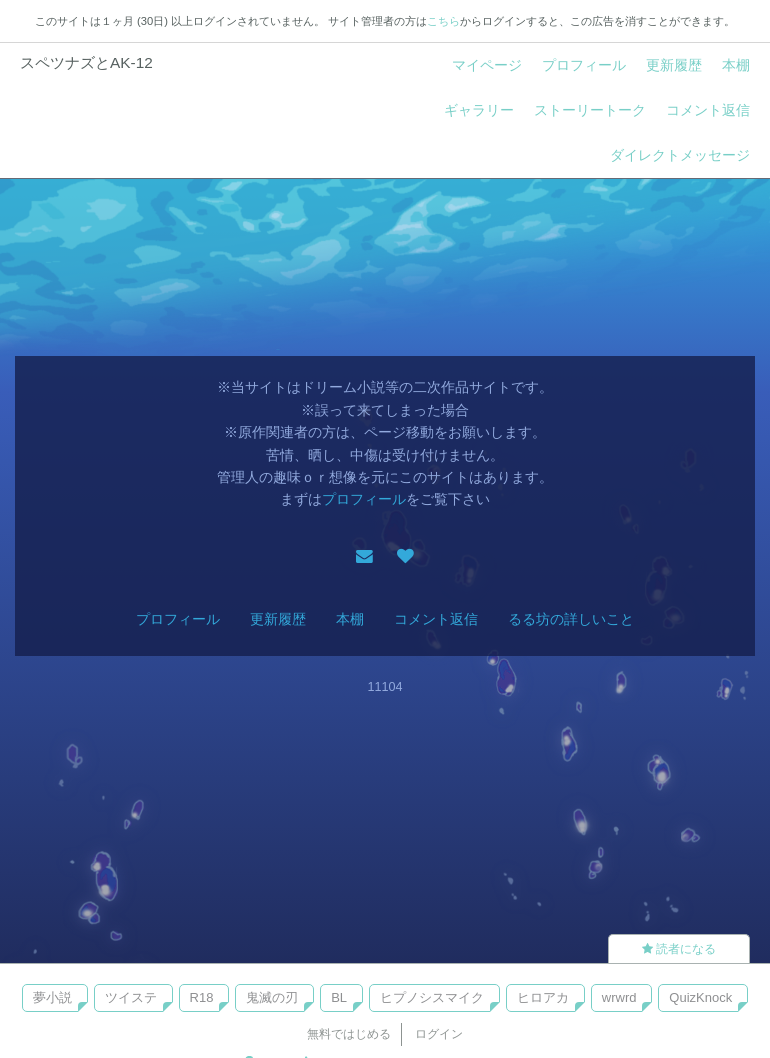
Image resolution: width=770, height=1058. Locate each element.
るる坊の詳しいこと (571, 619)
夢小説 (52, 997)
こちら (443, 21)
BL (339, 997)
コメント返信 (708, 110)
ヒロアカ (543, 997)
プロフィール (584, 65)
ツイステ (131, 997)
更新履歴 (674, 65)
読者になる (679, 949)
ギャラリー (479, 110)
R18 (202, 997)
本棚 (736, 65)
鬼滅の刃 (272, 997)
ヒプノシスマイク (432, 997)
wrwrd (619, 997)
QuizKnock (700, 997)
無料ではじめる (349, 1034)
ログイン (439, 1034)
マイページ (487, 65)
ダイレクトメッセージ (680, 155)
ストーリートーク (590, 110)
